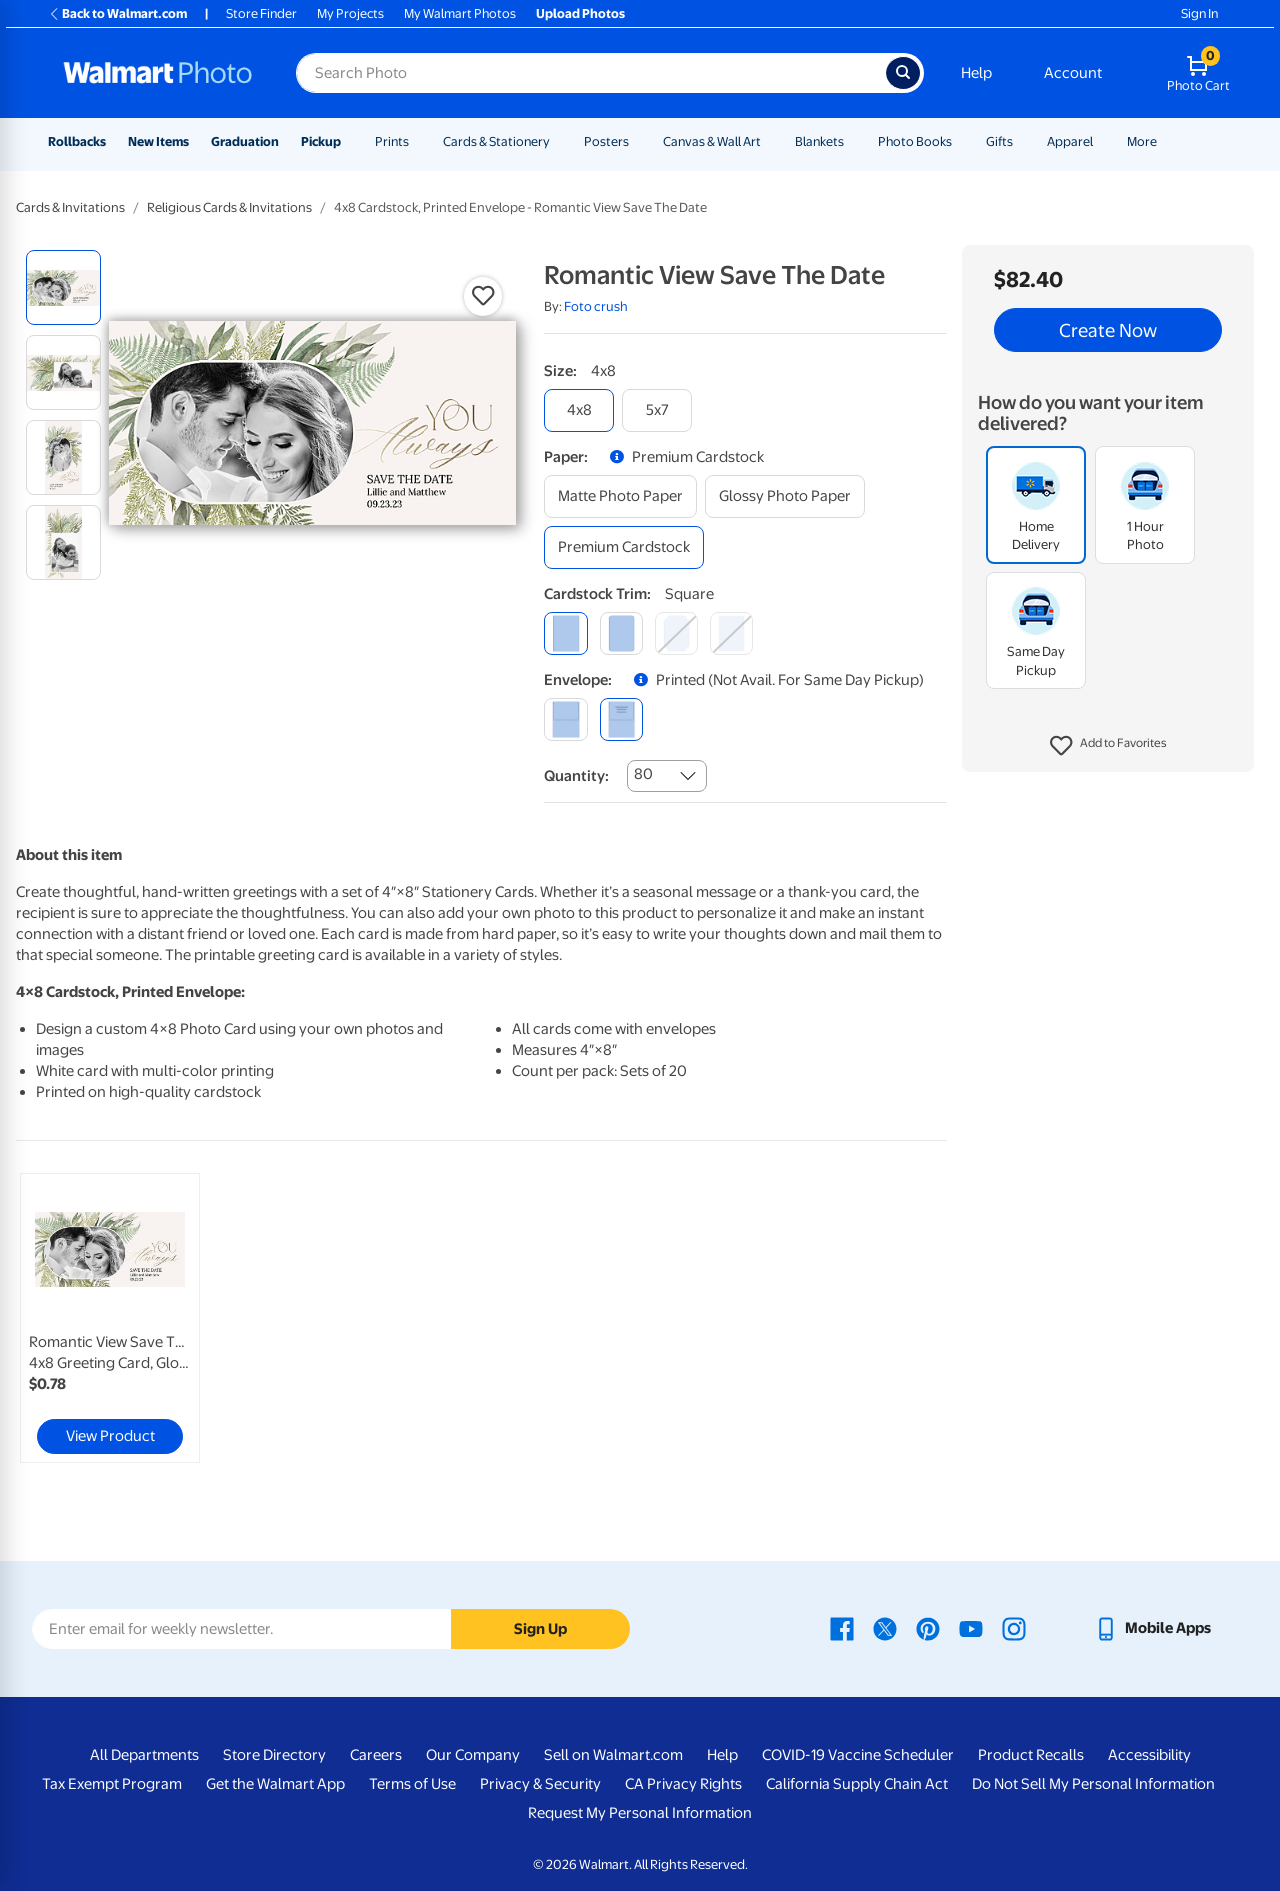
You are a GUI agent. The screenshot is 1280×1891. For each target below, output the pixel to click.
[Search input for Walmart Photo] (591, 73)
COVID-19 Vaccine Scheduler (858, 1755)
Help (976, 73)
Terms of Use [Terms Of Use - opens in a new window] (412, 1784)
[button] (1108, 746)
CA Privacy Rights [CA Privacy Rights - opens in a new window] (683, 1784)
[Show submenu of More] (1166, 141)
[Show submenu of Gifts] (1022, 141)
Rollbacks (77, 141)
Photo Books (915, 141)
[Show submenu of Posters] (638, 141)
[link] (110, 1318)
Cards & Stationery (496, 141)
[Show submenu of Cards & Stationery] (559, 141)
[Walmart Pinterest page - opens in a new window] (928, 1628)
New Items (158, 141)
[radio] (63, 287)
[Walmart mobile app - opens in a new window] (1152, 1628)
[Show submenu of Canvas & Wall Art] (770, 141)
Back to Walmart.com (117, 13)
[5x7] (657, 410)
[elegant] (676, 633)
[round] (621, 633)
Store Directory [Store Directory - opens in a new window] (274, 1755)
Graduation (245, 141)
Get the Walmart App (275, 1784)
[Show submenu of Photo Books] (961, 141)
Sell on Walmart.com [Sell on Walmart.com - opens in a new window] (613, 1755)
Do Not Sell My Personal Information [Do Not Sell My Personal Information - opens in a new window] (1093, 1784)
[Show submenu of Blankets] (853, 141)
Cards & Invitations (70, 207)
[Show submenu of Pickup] (350, 141)
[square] (565, 633)
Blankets (819, 141)
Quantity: (576, 776)
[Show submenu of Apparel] (1102, 141)
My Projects (350, 13)
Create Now (1108, 330)
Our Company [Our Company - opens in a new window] (473, 1755)
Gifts (999, 141)
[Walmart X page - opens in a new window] (885, 1628)
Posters (606, 141)
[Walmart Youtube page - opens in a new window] (971, 1628)
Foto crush (596, 306)
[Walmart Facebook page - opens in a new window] (842, 1628)
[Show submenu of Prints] (418, 141)
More (1142, 141)
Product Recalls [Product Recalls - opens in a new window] (1031, 1755)
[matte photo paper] (620, 496)
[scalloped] (731, 633)
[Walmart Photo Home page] (158, 73)
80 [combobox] (643, 774)
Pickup (321, 141)
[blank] (565, 719)
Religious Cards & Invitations (229, 207)
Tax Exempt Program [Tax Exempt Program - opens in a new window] (112, 1784)
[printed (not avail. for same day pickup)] (621, 719)
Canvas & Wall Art (712, 141)
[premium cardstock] (624, 547)
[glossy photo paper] (785, 496)
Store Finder (261, 13)
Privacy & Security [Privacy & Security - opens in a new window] (540, 1784)
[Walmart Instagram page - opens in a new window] (1014, 1628)
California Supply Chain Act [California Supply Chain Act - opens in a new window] (857, 1784)
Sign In (1199, 13)
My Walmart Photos (460, 13)
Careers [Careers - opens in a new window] (376, 1755)
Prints (392, 141)
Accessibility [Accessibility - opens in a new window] (1149, 1755)
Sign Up (540, 1629)
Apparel (1070, 141)
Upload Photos (580, 13)
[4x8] (579, 410)
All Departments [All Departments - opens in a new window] (144, 1755)
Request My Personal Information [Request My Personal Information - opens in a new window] (640, 1813)
